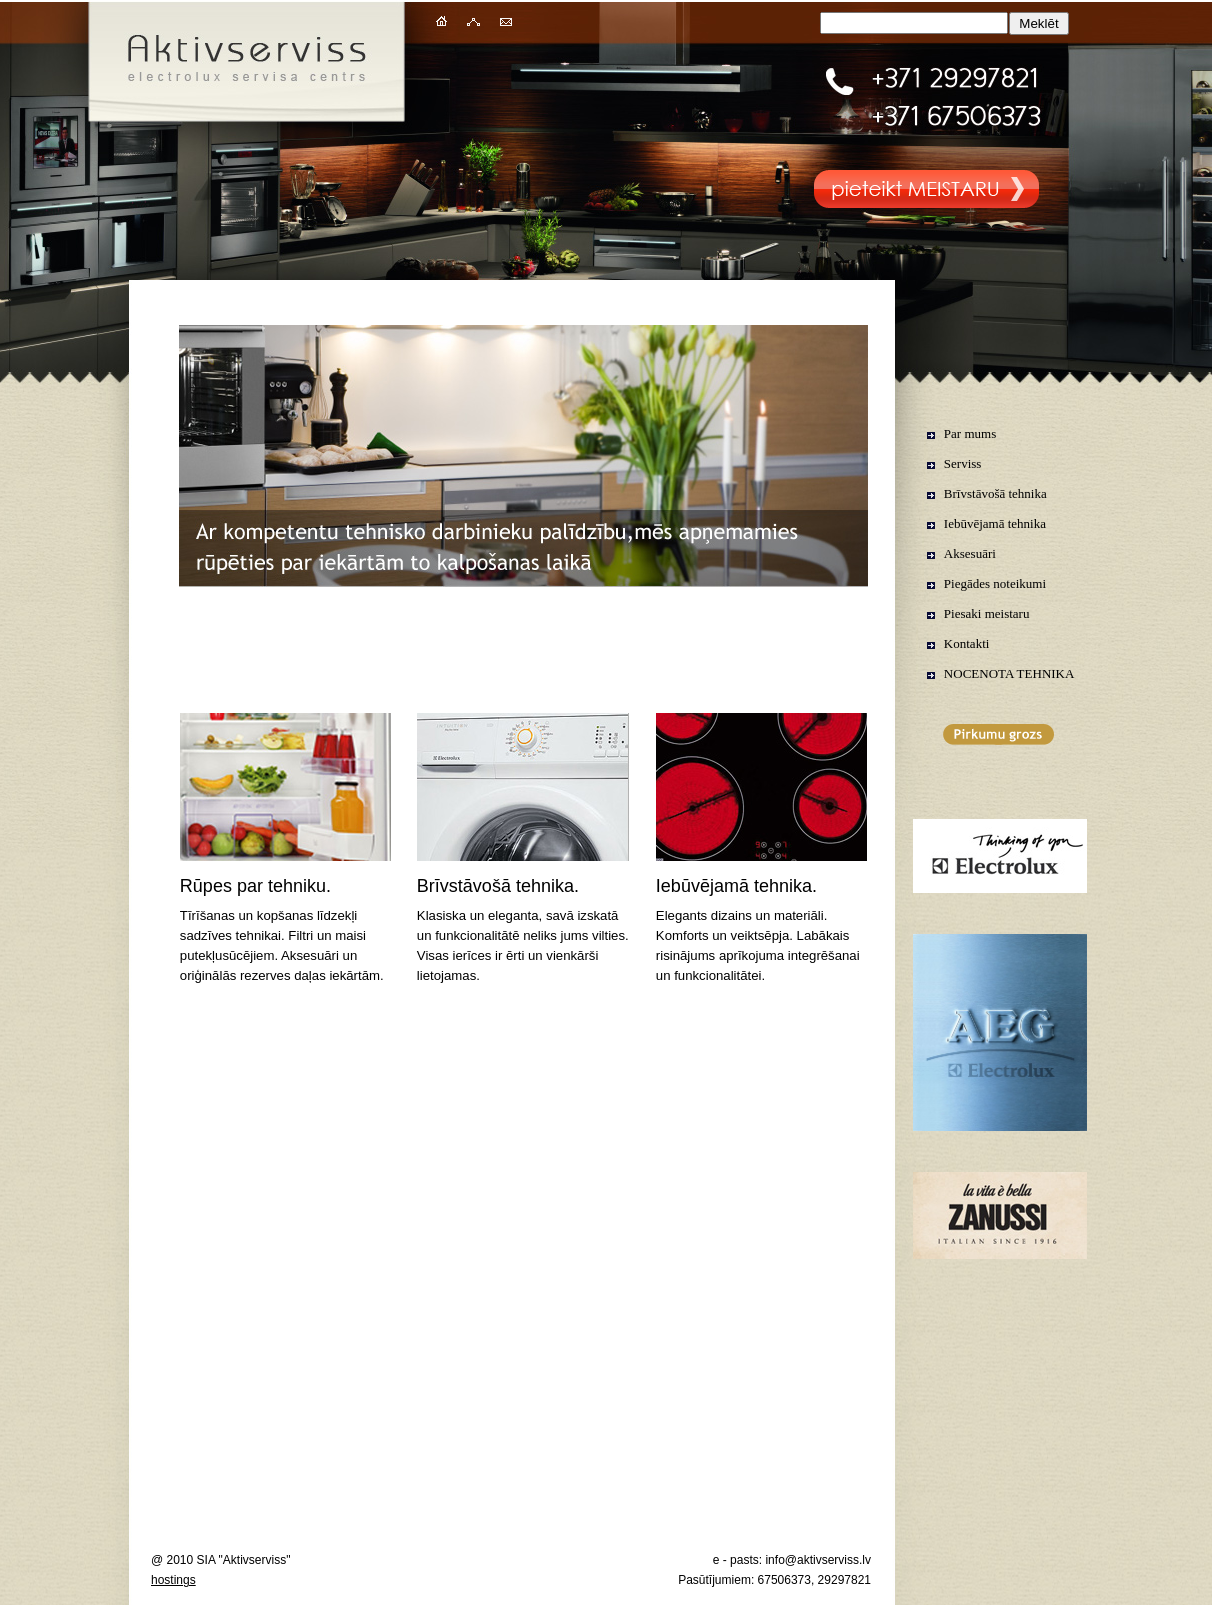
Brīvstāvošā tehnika (995, 493)
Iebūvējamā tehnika (995, 523)
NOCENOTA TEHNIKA (1009, 673)
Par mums (970, 433)
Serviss (963, 463)
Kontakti (967, 643)
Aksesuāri (970, 553)
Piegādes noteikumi (995, 583)
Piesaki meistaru (987, 613)
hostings (173, 1580)
